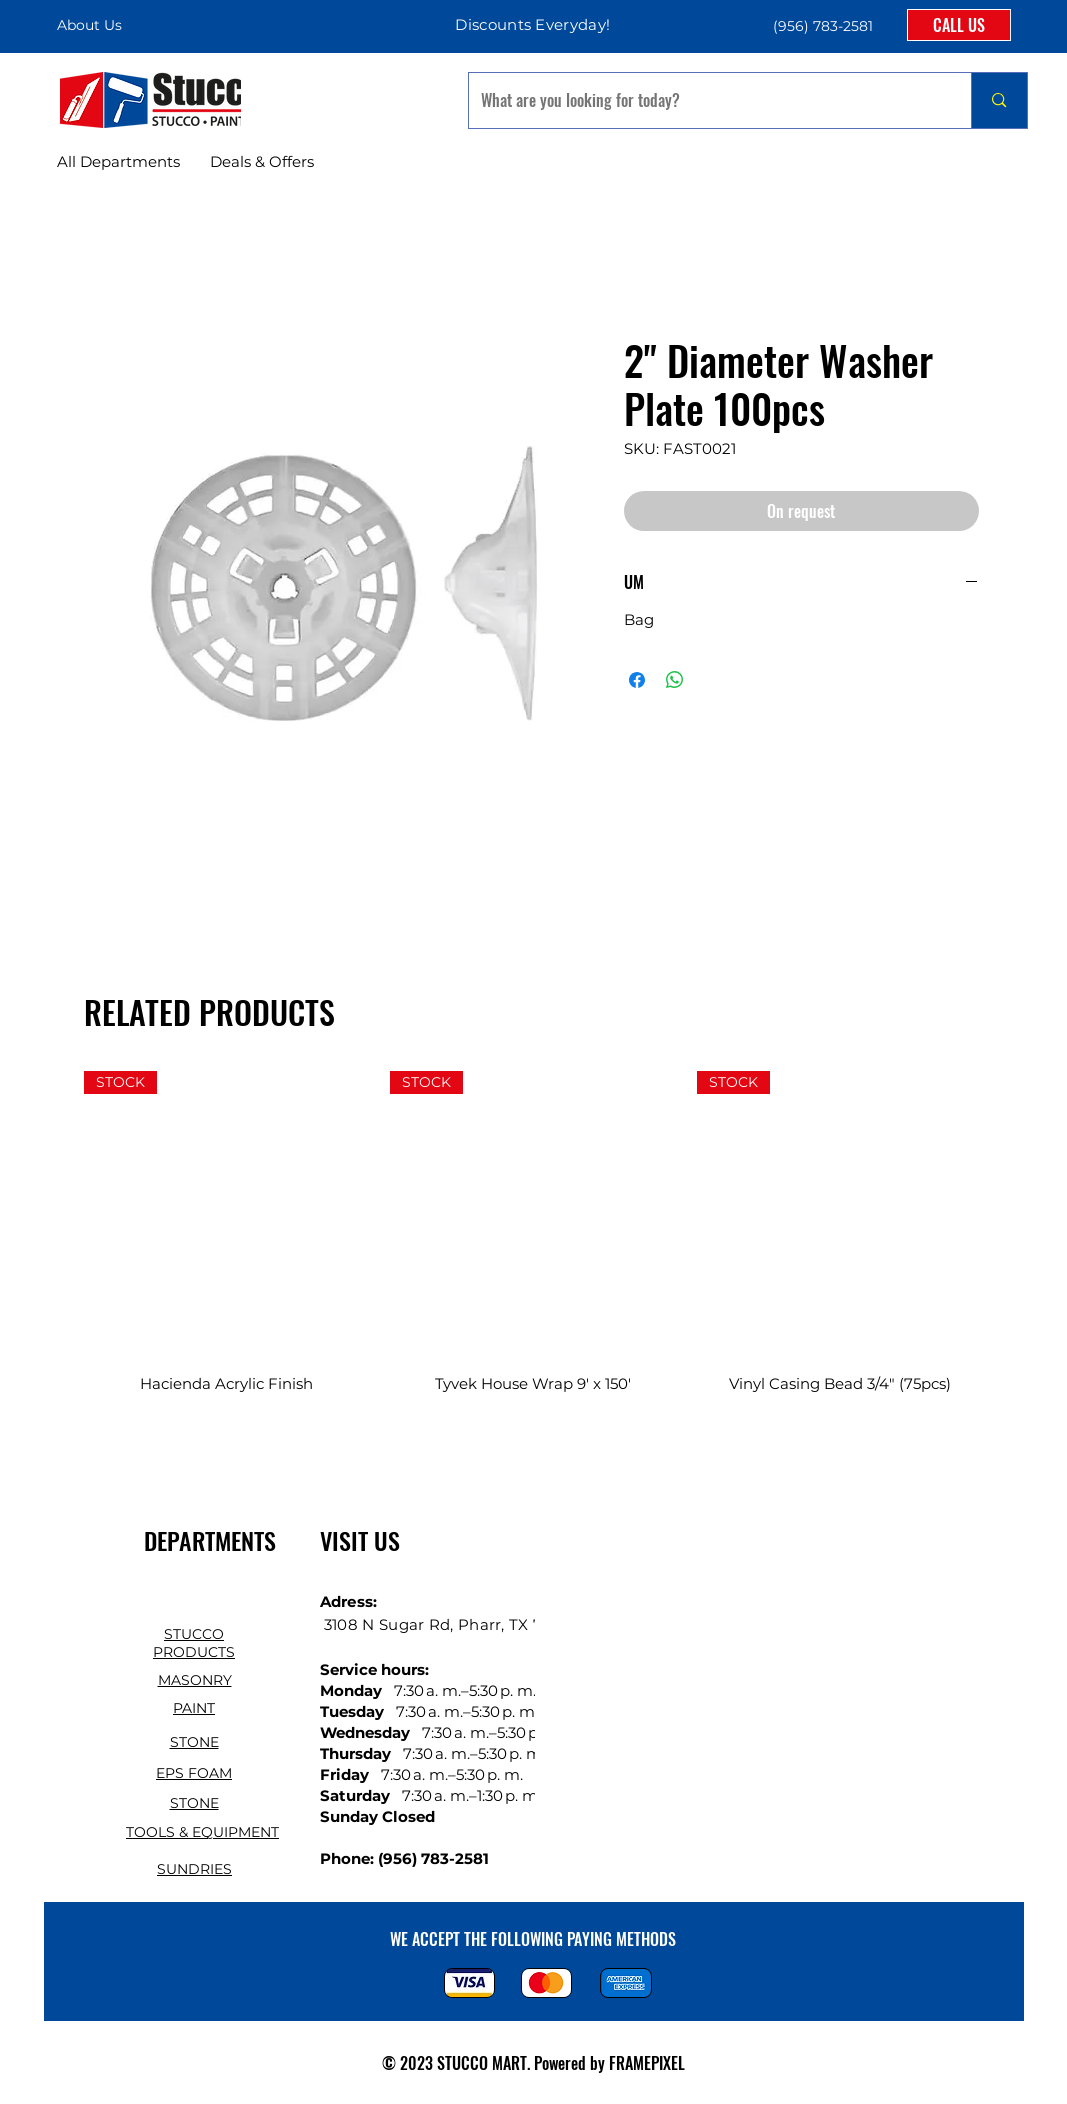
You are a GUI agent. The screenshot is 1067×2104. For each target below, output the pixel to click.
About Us (89, 25)
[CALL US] (959, 25)
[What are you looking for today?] (705, 100)
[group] (534, 1245)
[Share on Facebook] (637, 680)
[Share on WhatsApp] (675, 680)
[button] (821, 25)
